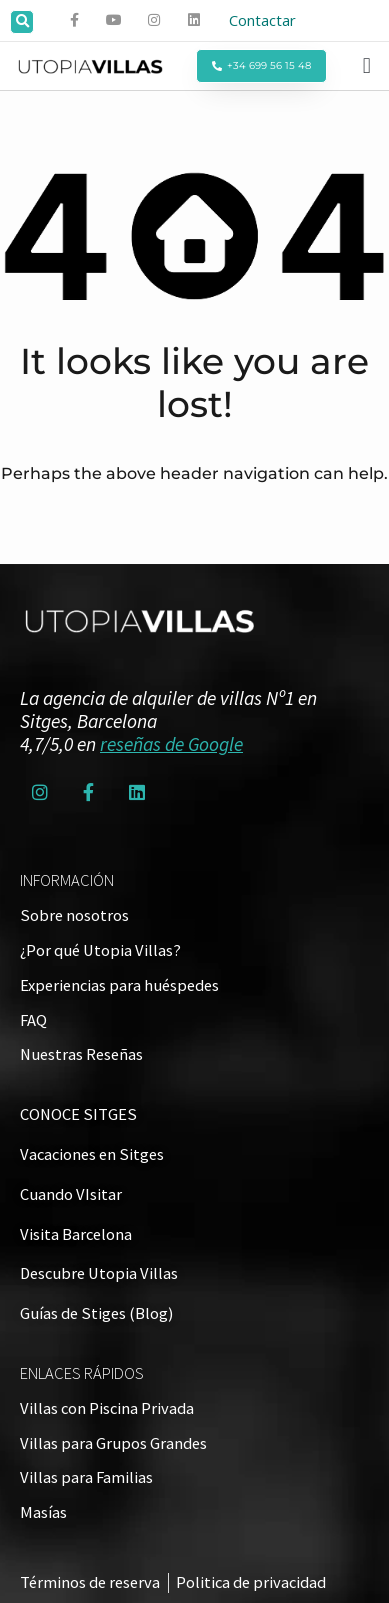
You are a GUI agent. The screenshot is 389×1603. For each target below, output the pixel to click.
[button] (22, 22)
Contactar (262, 20)
